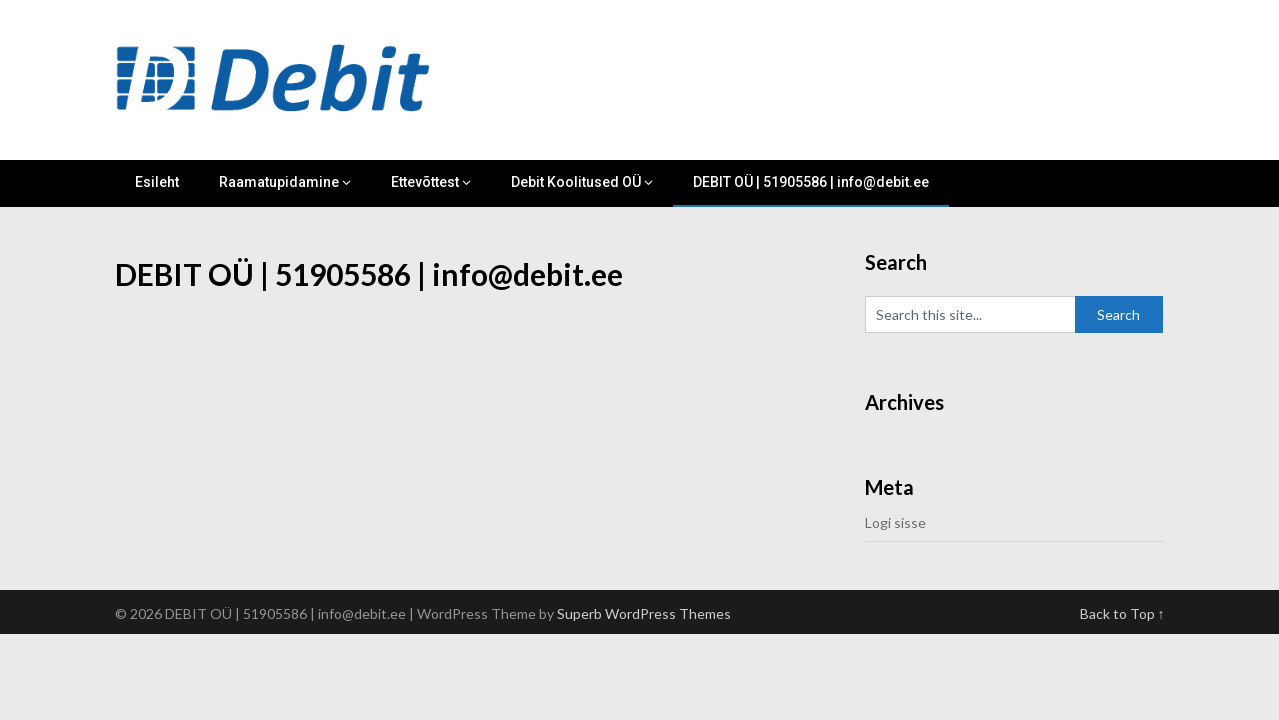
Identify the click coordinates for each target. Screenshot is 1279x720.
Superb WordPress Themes (644, 613)
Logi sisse (895, 522)
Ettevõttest (425, 182)
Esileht (157, 182)
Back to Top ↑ (1122, 613)
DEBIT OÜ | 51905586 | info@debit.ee (811, 182)
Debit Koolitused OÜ (576, 182)
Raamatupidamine (279, 182)
